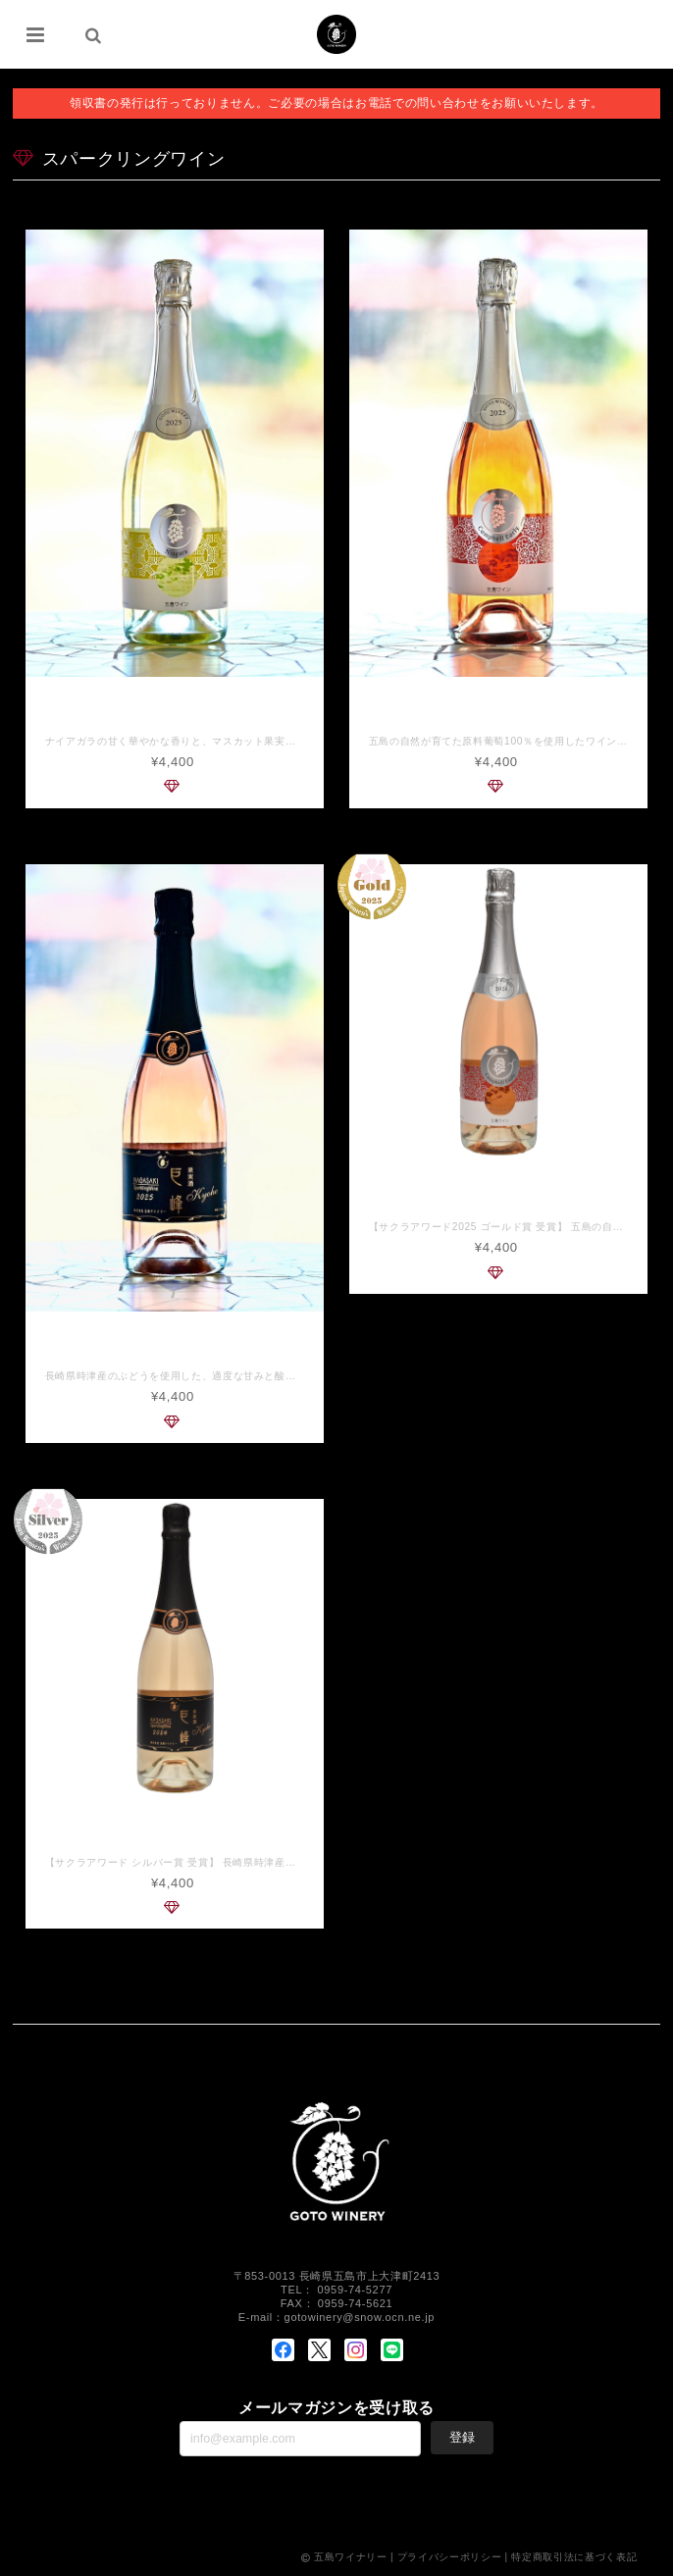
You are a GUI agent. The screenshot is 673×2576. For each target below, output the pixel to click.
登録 (462, 2439)
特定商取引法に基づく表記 (574, 2558)
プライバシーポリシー (449, 2558)
